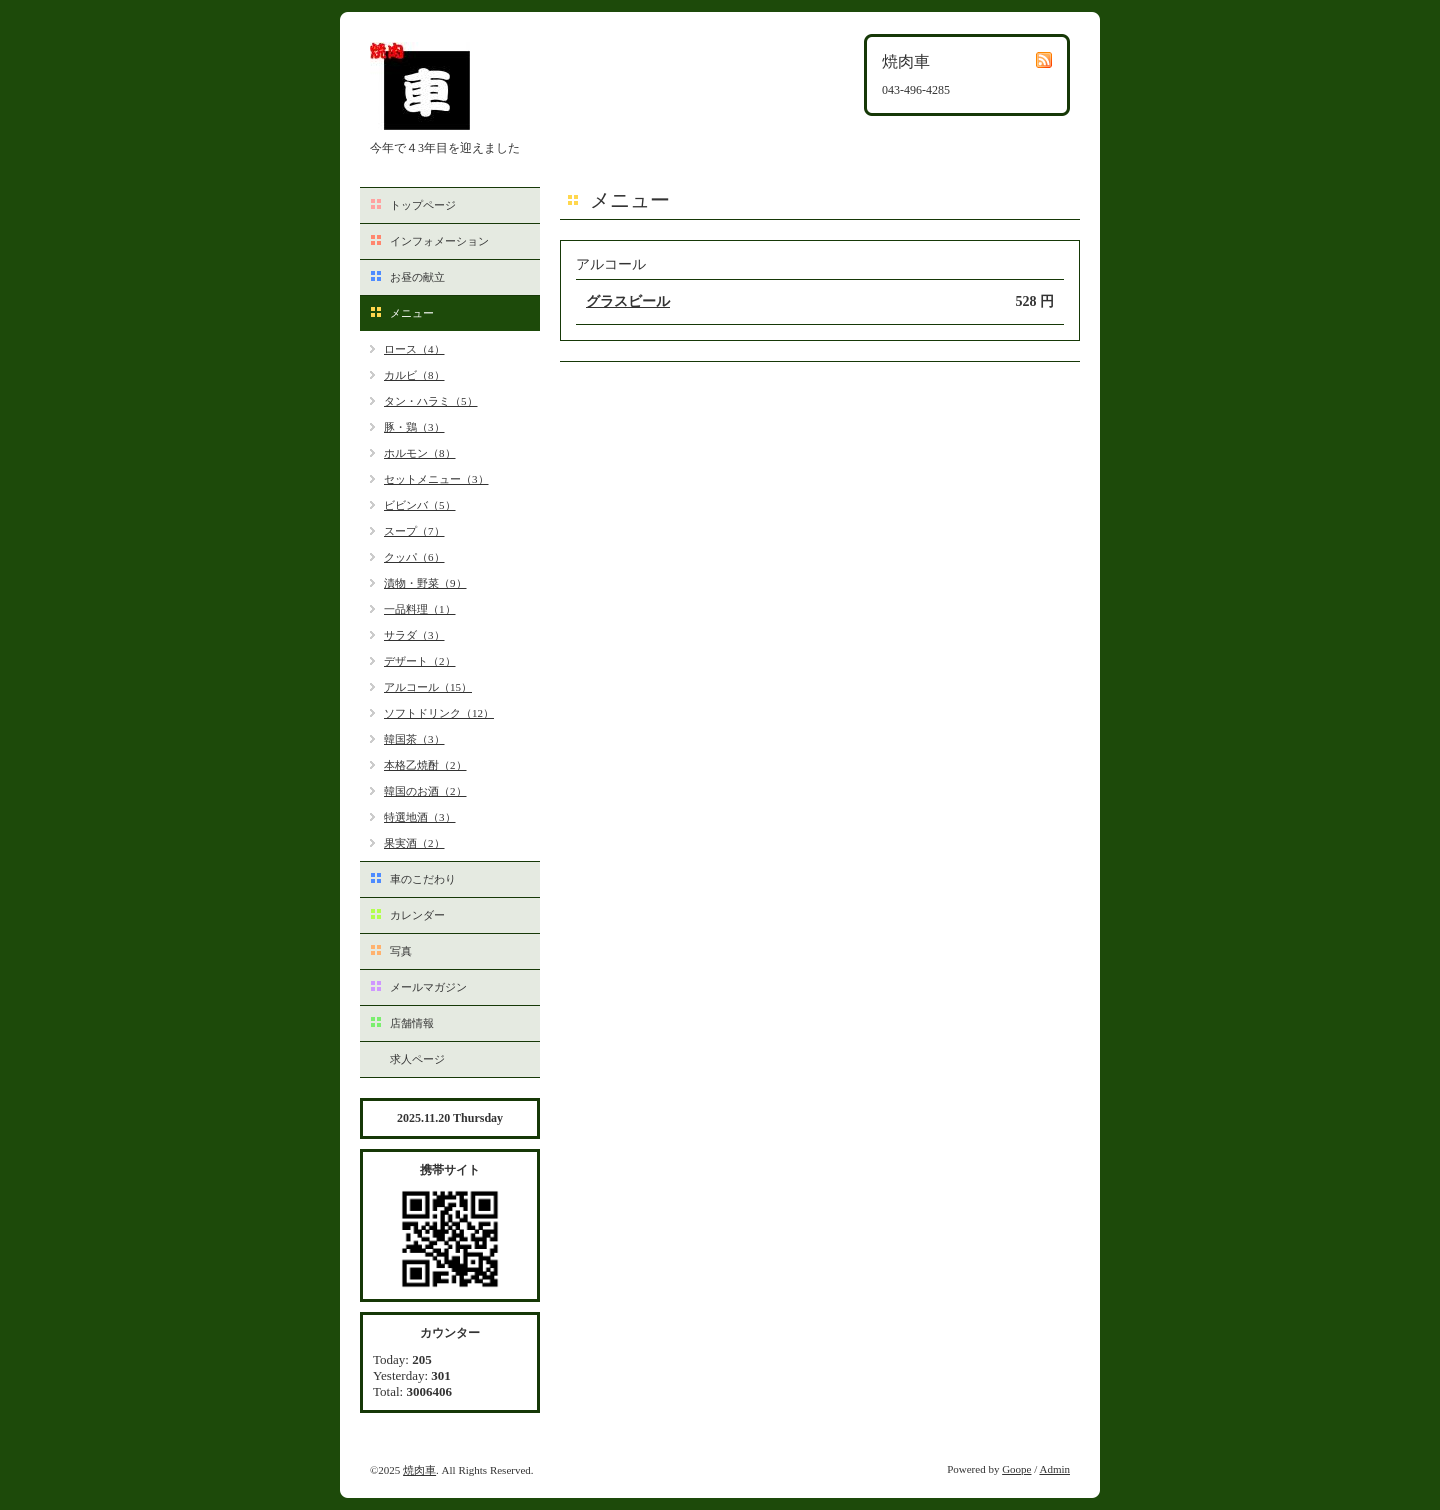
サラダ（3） (414, 635)
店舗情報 (412, 1023)
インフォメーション (439, 241)
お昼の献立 (417, 277)
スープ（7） (414, 531)
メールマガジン (428, 987)
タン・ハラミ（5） (431, 401)
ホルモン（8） (420, 453)
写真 (401, 951)
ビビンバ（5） (420, 505)
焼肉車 (419, 1470)
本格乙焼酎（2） (425, 765)
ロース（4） (414, 349)
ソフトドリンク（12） (439, 713)
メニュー (412, 313)
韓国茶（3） (414, 739)
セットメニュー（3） (436, 479)
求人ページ (417, 1059)
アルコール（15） (428, 687)
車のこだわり (423, 879)
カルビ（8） (414, 375)
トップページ (423, 205)
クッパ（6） (414, 557)
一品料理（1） (420, 609)
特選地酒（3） (420, 817)
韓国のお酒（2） (425, 791)
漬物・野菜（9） (425, 583)
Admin (1054, 1469)
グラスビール (628, 301)
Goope (1016, 1469)
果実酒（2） (414, 843)
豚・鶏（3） (414, 427)
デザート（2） (420, 661)
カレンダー (417, 915)
